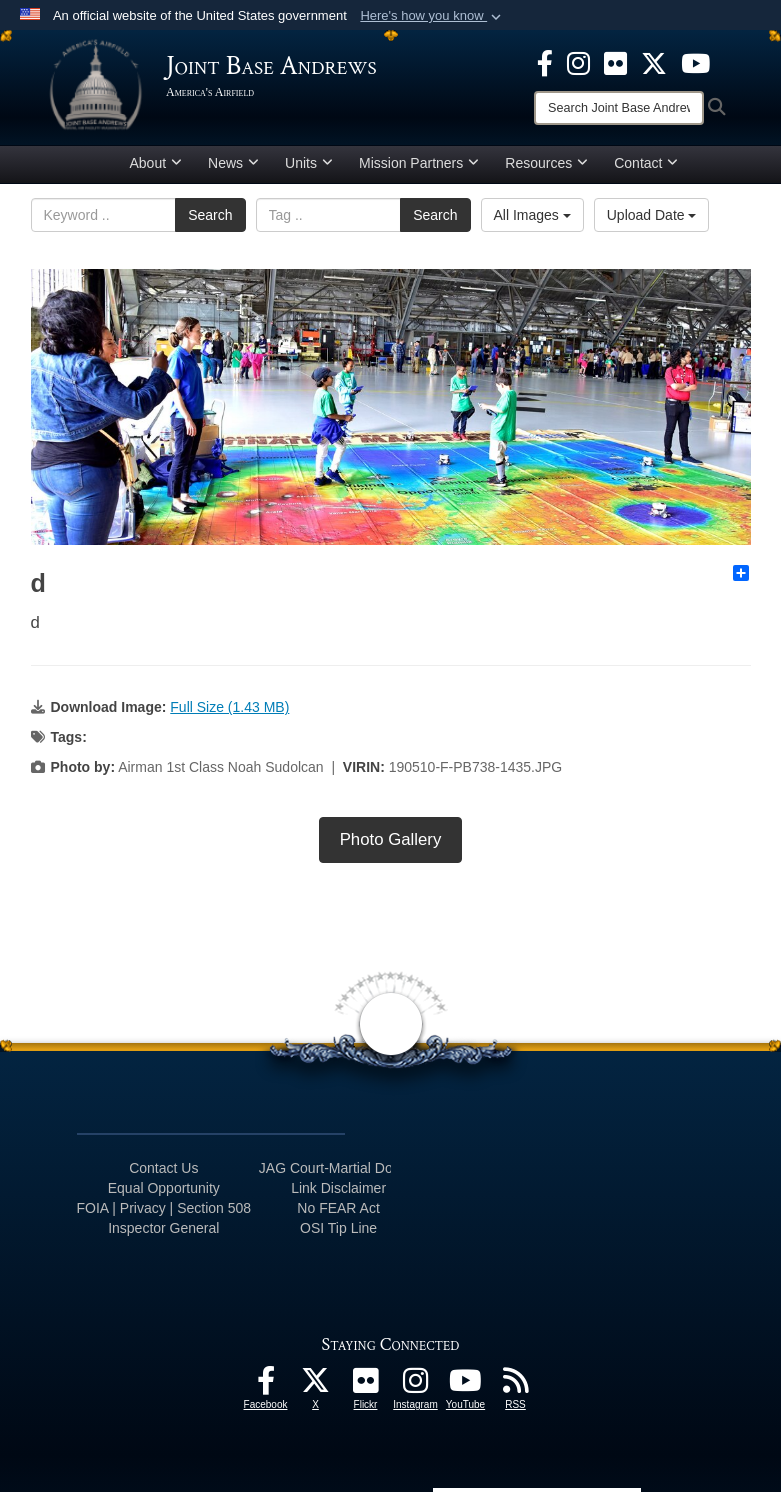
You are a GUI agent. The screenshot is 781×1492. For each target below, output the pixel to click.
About (156, 163)
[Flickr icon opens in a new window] (615, 62)
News (233, 163)
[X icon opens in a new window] (654, 62)
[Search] (619, 108)
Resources (546, 163)
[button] (432, 16)
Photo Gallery (391, 839)
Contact (646, 163)
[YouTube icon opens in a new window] (695, 62)
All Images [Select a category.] (532, 215)
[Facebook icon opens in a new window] (545, 62)
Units (309, 163)
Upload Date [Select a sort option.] (652, 215)
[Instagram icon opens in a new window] (578, 62)
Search (210, 215)
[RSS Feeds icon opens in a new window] (516, 1386)
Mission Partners (419, 163)
